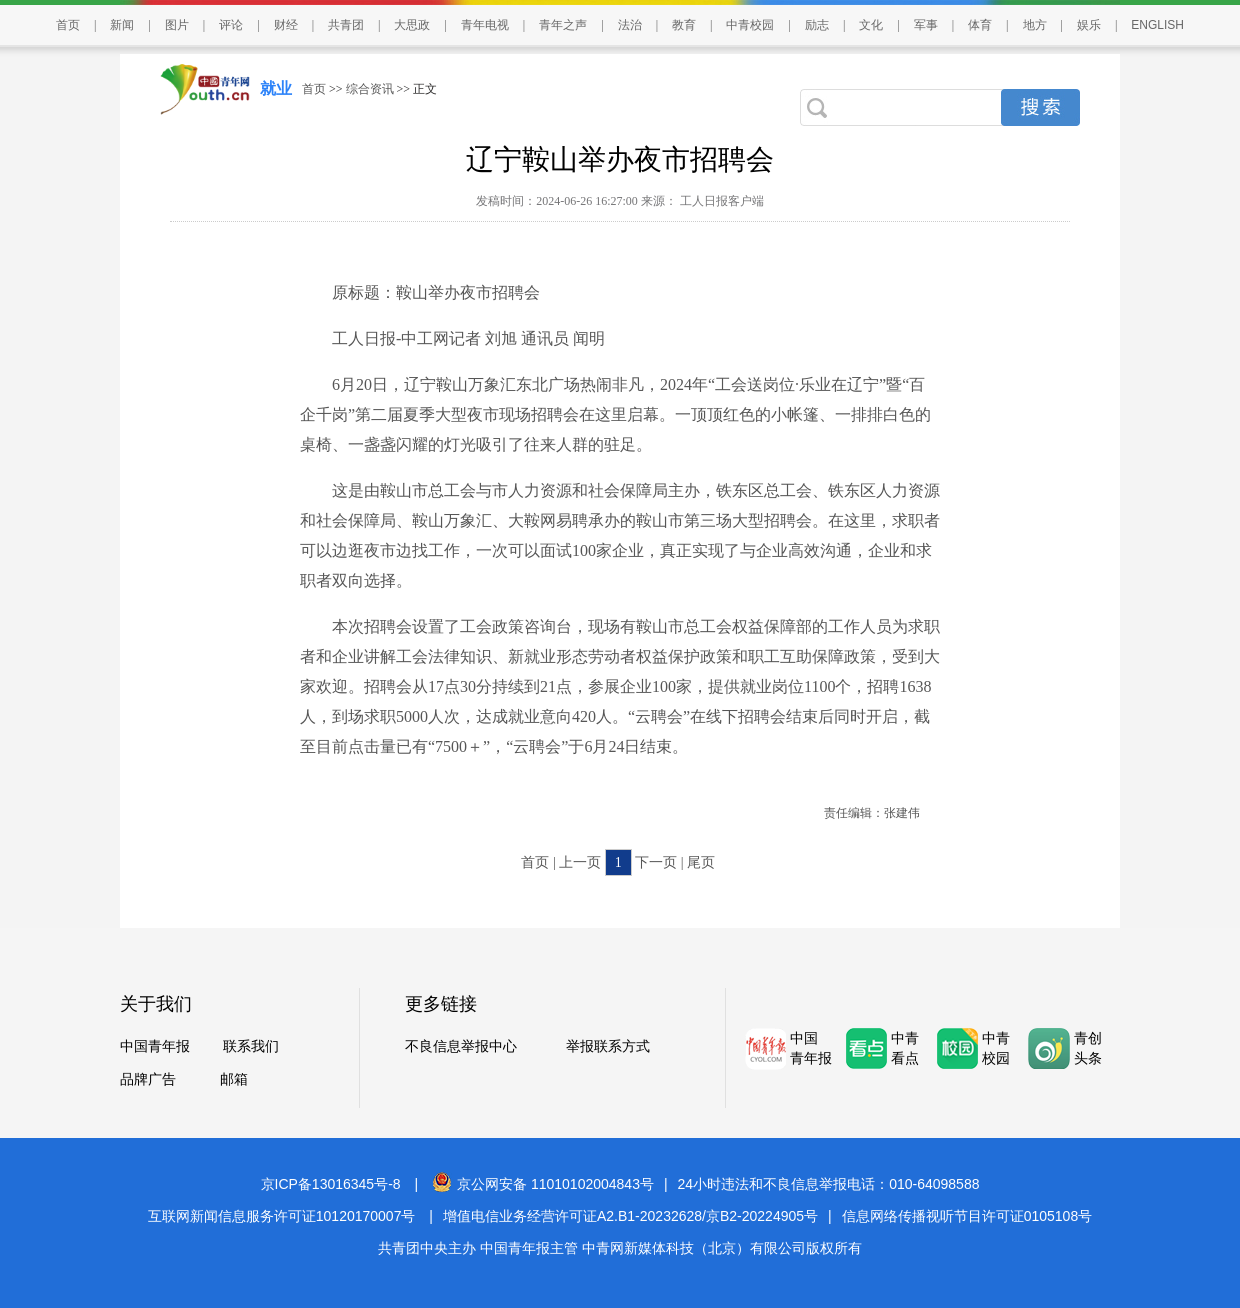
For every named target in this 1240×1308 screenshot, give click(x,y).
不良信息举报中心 (461, 1046)
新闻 (122, 25)
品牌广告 (148, 1079)
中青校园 (750, 25)
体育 (980, 25)
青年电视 (485, 25)
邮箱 (234, 1079)
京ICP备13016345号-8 (331, 1184)
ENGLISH (1157, 25)
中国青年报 (155, 1046)
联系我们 (251, 1046)
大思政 (412, 25)
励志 (817, 25)
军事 (926, 25)
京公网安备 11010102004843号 (543, 1184)
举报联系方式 (608, 1046)
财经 (286, 25)
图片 (177, 25)
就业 (276, 88)
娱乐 (1089, 25)
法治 (630, 25)
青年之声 (563, 25)
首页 (68, 25)
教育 (684, 25)
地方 (1035, 25)
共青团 (346, 25)
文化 (871, 25)
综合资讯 (370, 89)
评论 (231, 25)
